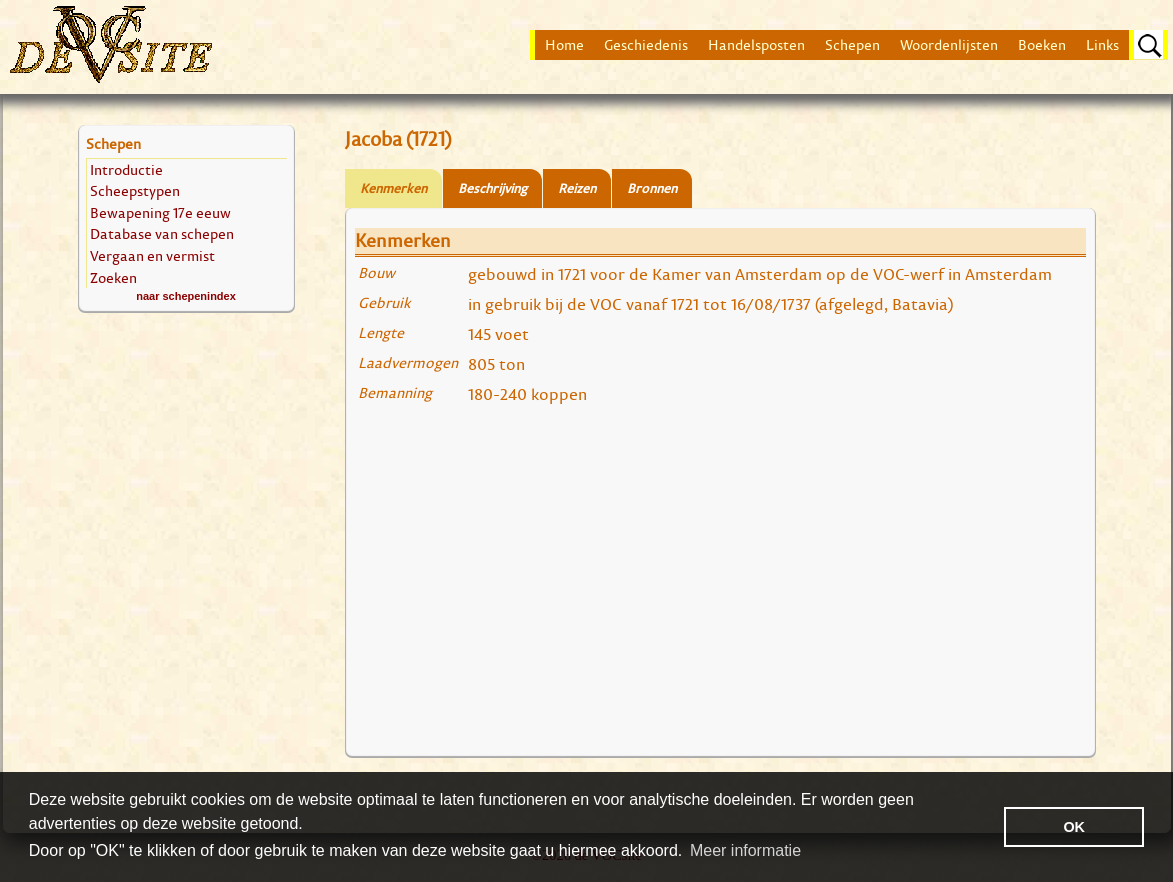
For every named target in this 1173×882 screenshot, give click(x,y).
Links (1102, 45)
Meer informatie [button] (745, 850)
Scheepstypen (135, 190)
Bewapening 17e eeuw (160, 212)
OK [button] (1074, 827)
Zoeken (113, 277)
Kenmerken (393, 188)
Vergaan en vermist (152, 255)
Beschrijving (492, 188)
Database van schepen (162, 233)
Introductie (126, 169)
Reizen (577, 188)
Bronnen (652, 188)
